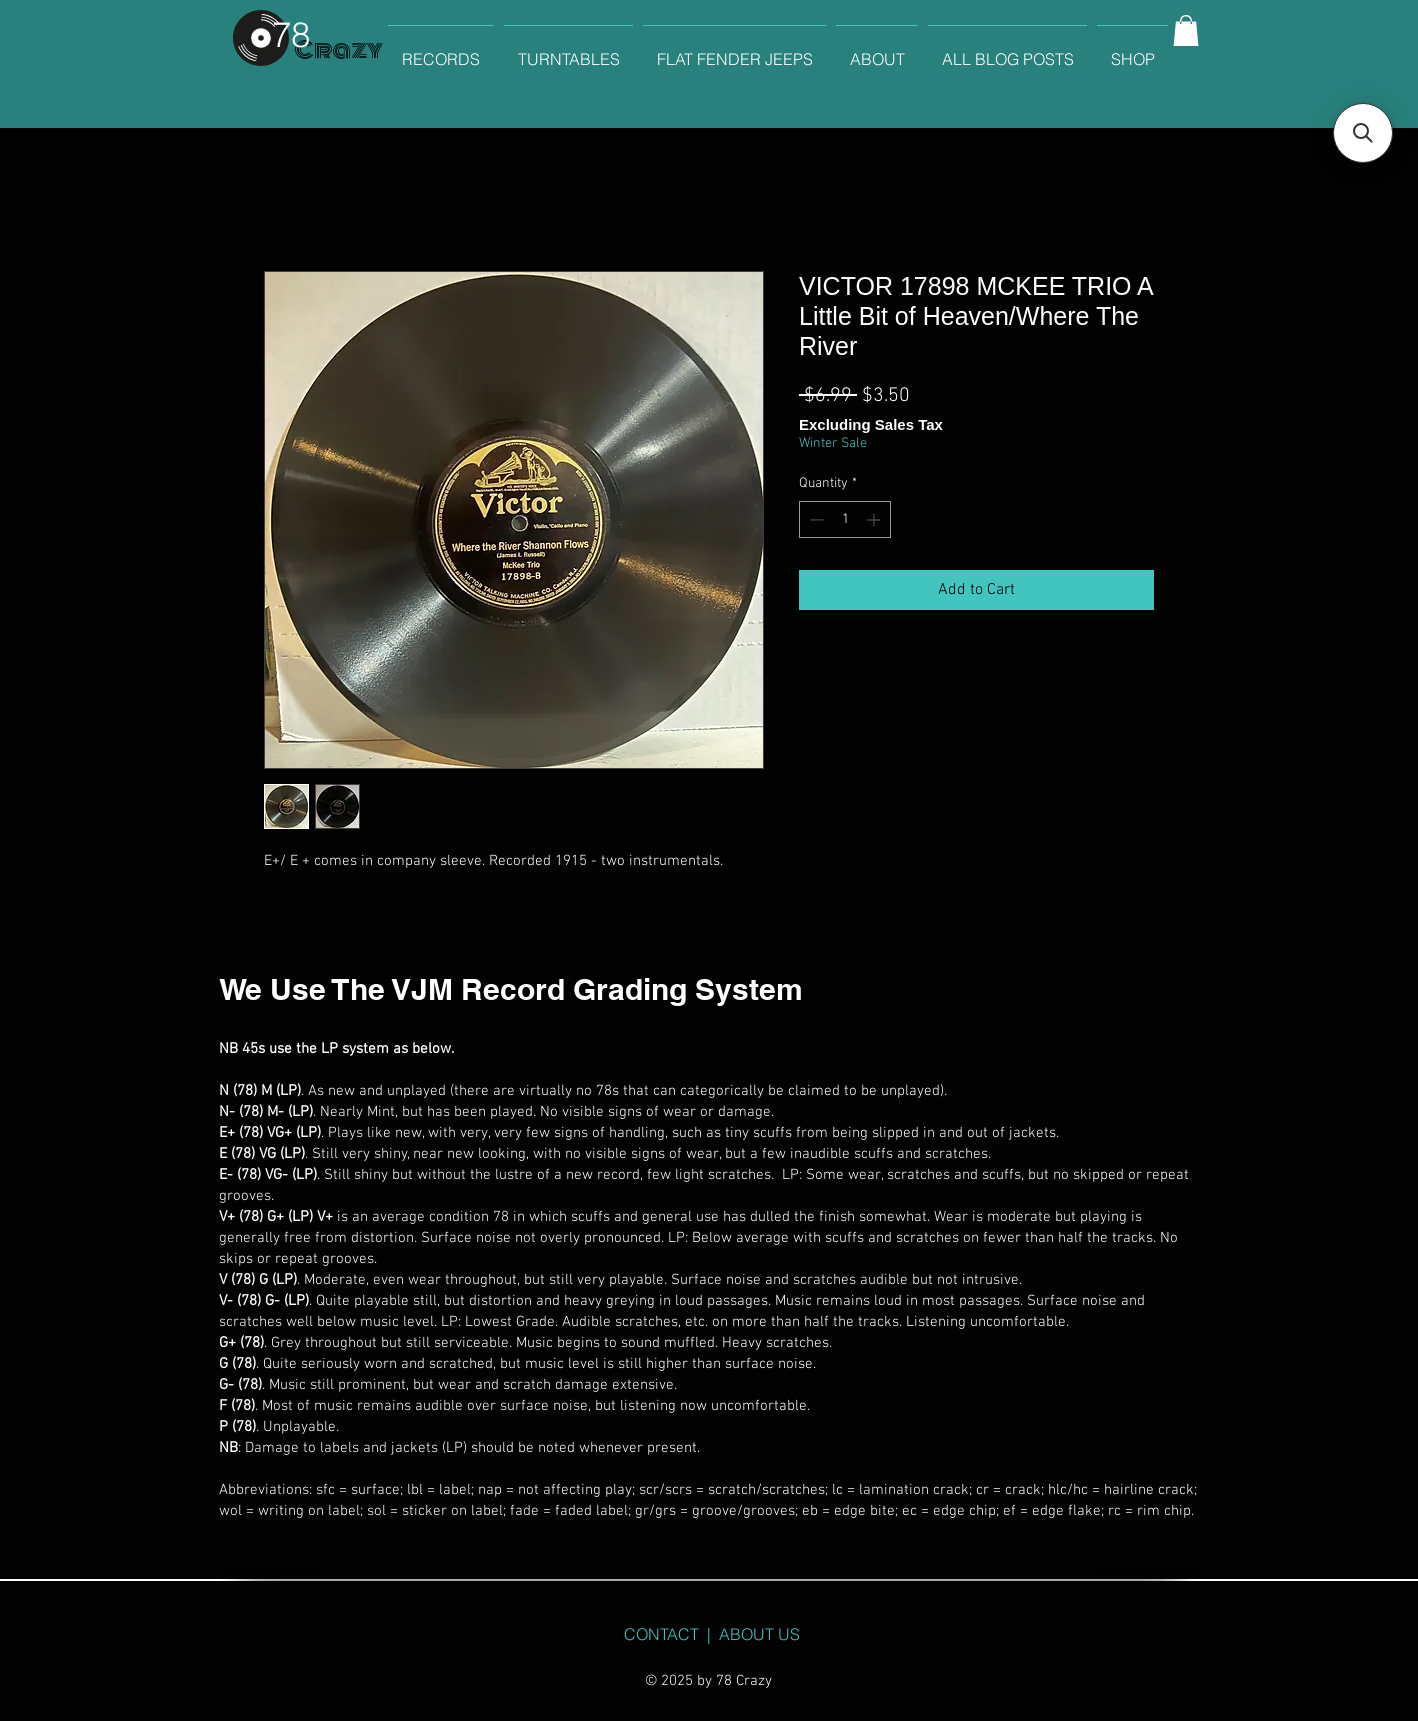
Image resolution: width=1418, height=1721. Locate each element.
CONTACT (661, 1634)
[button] (1186, 30)
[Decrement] (814, 519)
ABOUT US (759, 1634)
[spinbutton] (845, 519)
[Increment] (875, 519)
